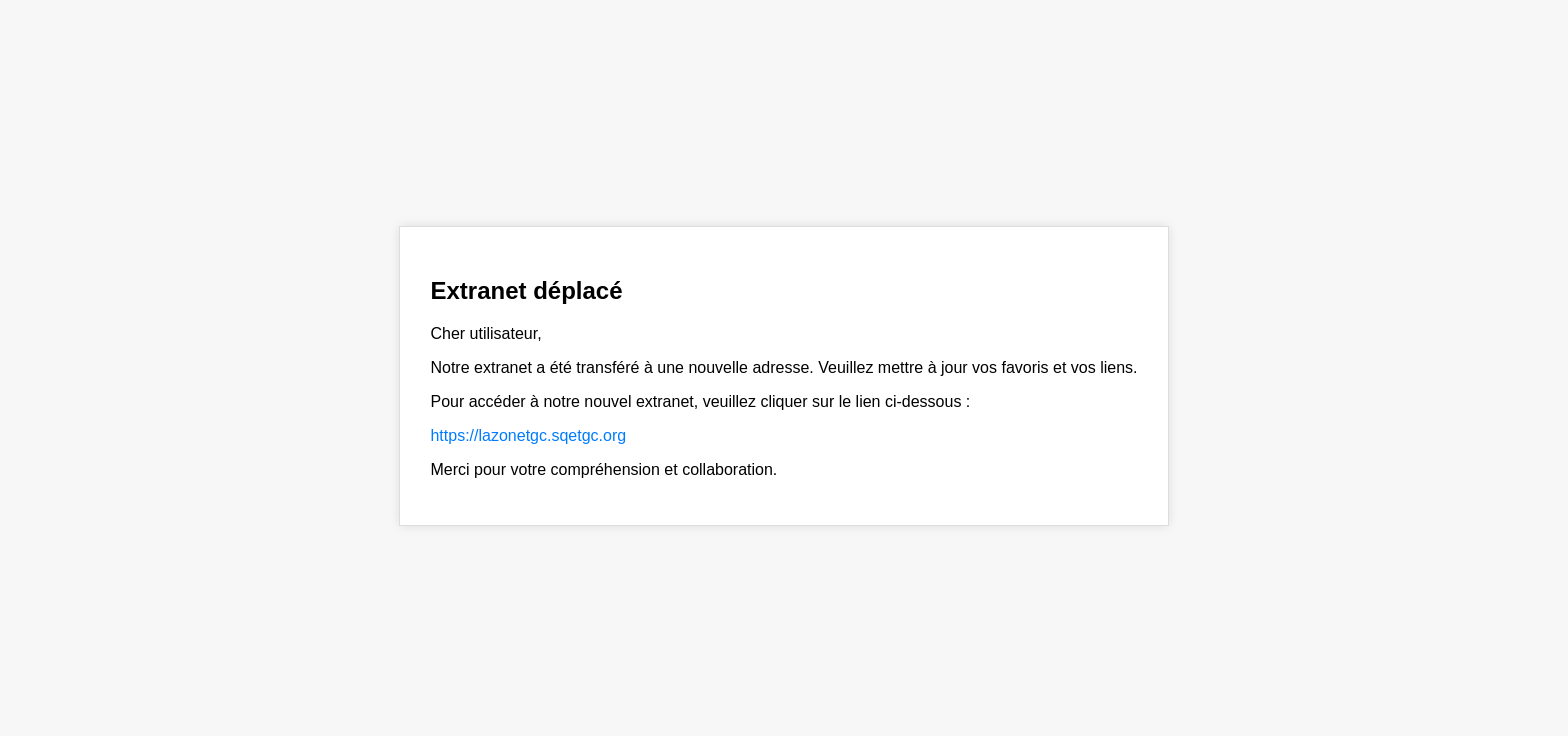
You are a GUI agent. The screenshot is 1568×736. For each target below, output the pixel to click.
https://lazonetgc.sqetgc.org (528, 435)
